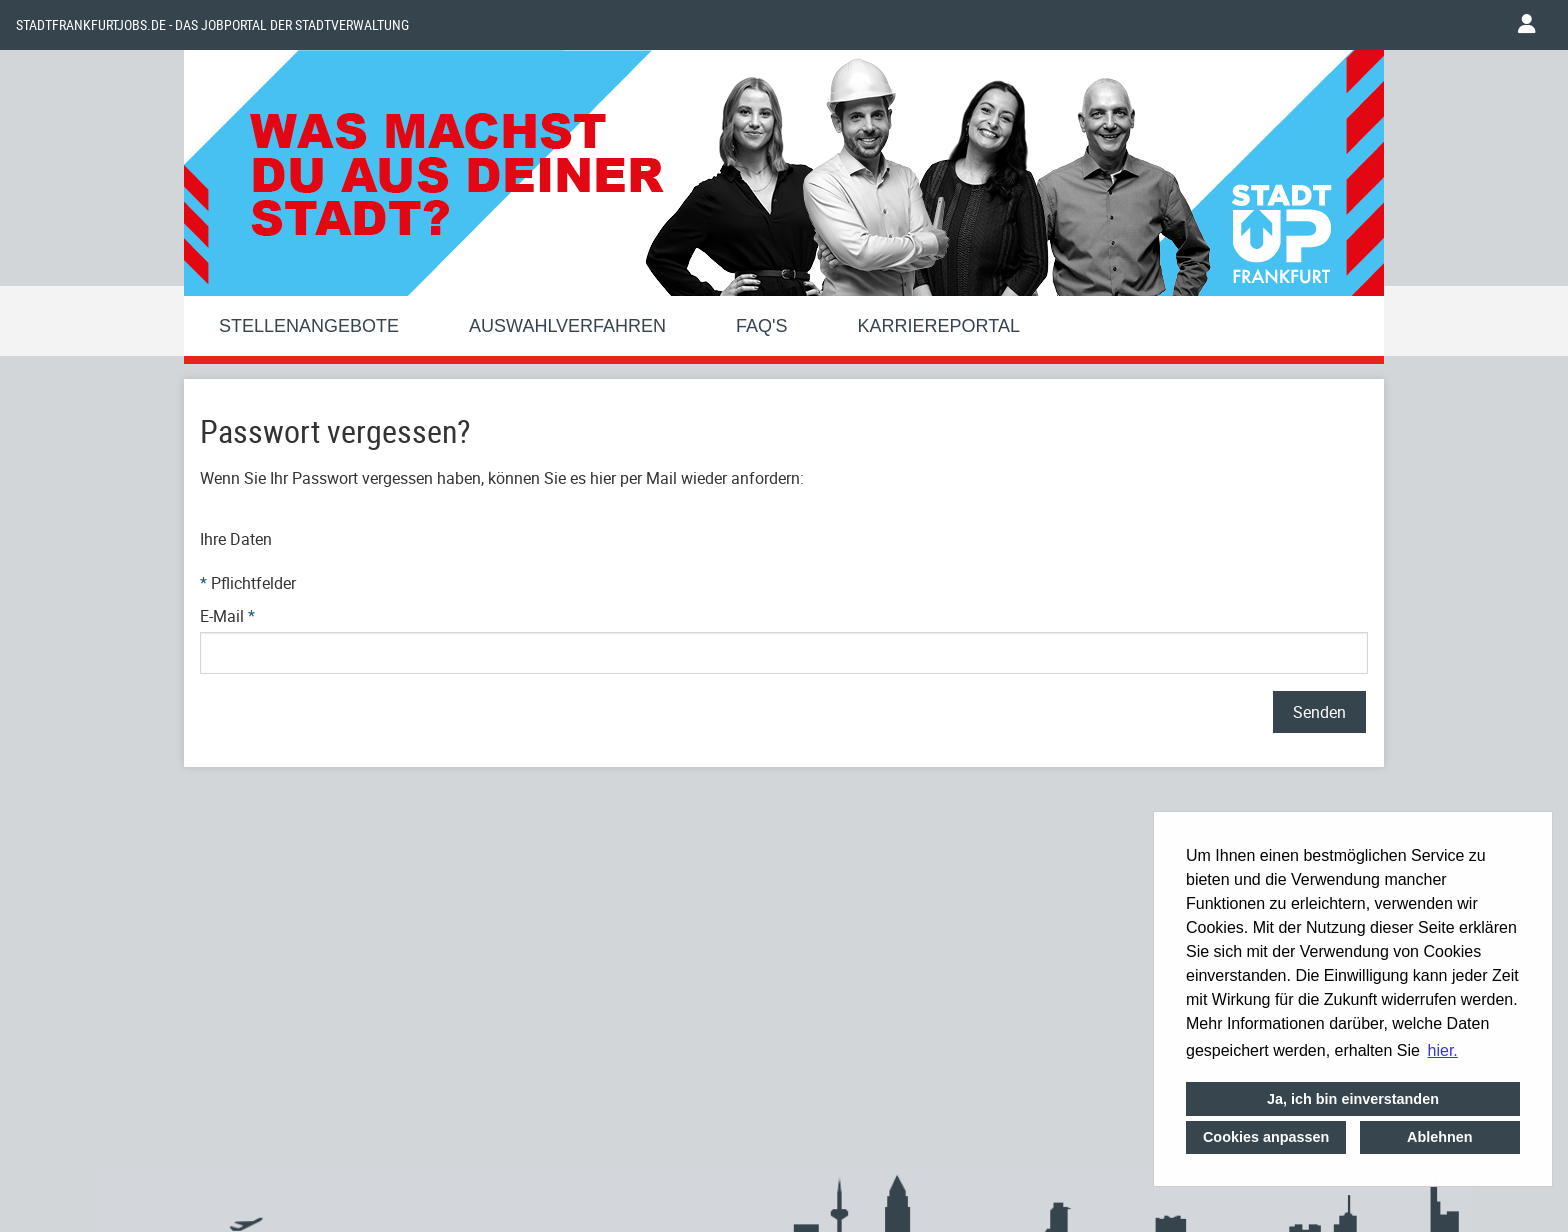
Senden (1319, 712)
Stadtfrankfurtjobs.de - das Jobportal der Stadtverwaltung (212, 25)
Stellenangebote (309, 326)
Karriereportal (939, 326)
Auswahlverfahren (567, 326)
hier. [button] (1443, 1050)
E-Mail (227, 616)
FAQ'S (761, 326)
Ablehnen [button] (1440, 1137)
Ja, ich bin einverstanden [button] (1353, 1099)
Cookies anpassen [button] (1266, 1137)
